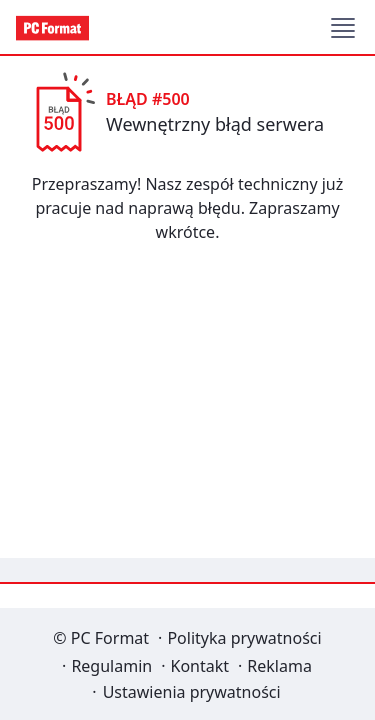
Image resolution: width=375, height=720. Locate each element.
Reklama (279, 666)
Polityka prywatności (244, 638)
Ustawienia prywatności (192, 692)
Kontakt (199, 666)
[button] (343, 28)
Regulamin (111, 666)
